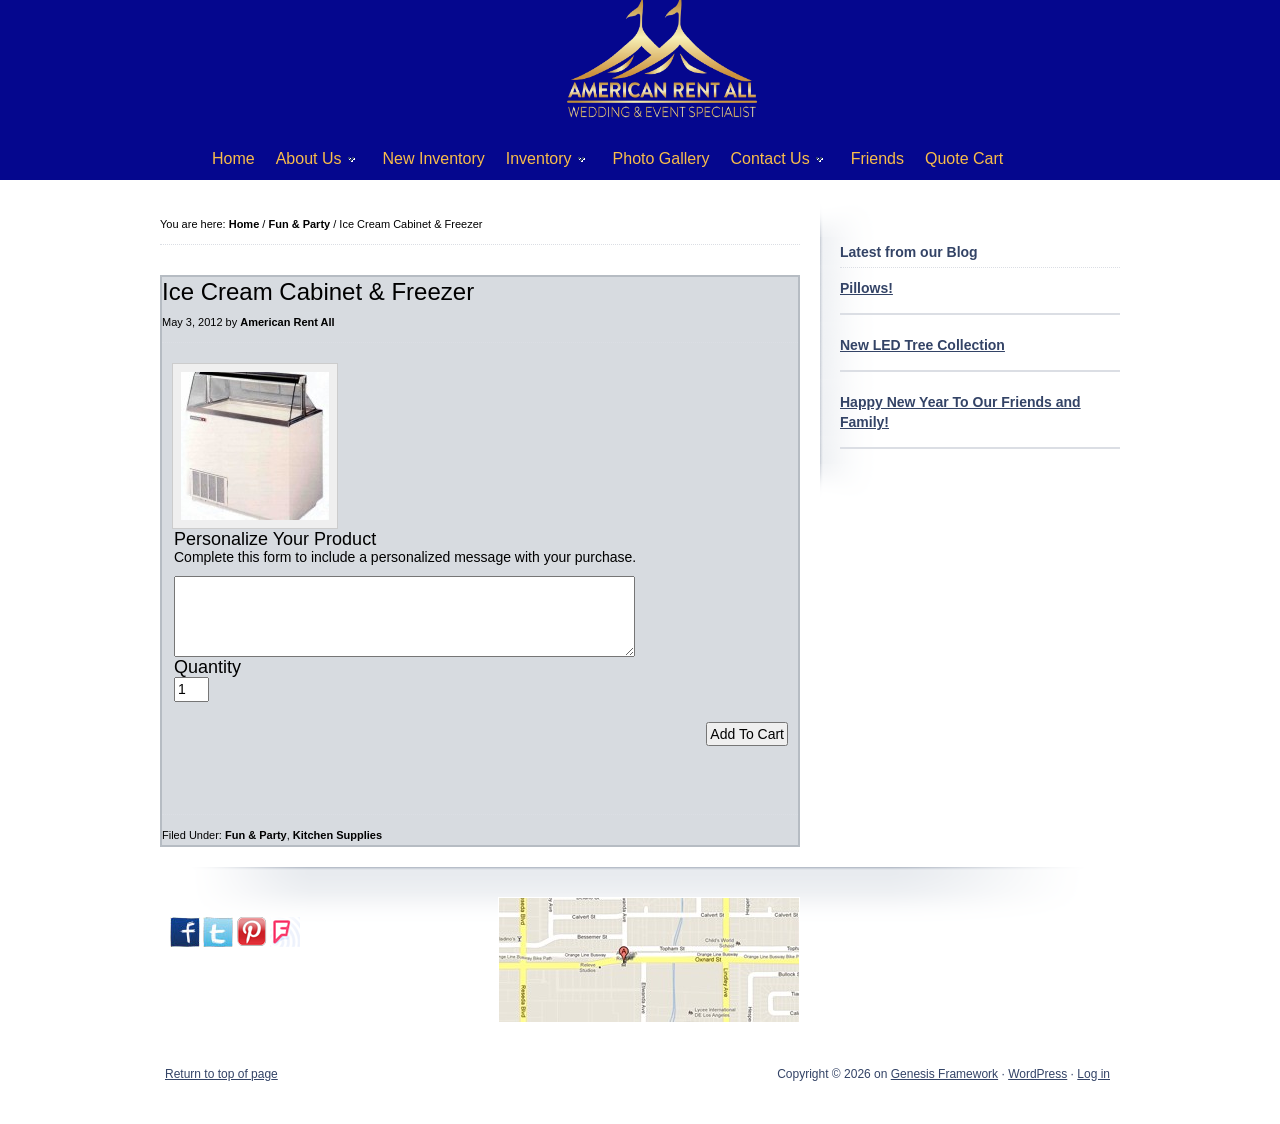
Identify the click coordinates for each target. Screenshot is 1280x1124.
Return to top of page (221, 1089)
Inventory (538, 162)
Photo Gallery (661, 158)
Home (233, 158)
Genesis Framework (944, 1089)
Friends (877, 158)
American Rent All (287, 322)
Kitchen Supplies (337, 850)
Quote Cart (964, 158)
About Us (308, 162)
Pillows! (866, 288)
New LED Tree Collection (922, 345)
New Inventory (434, 158)
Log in (1093, 1089)
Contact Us (770, 162)
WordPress (1037, 1089)
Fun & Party (256, 850)
